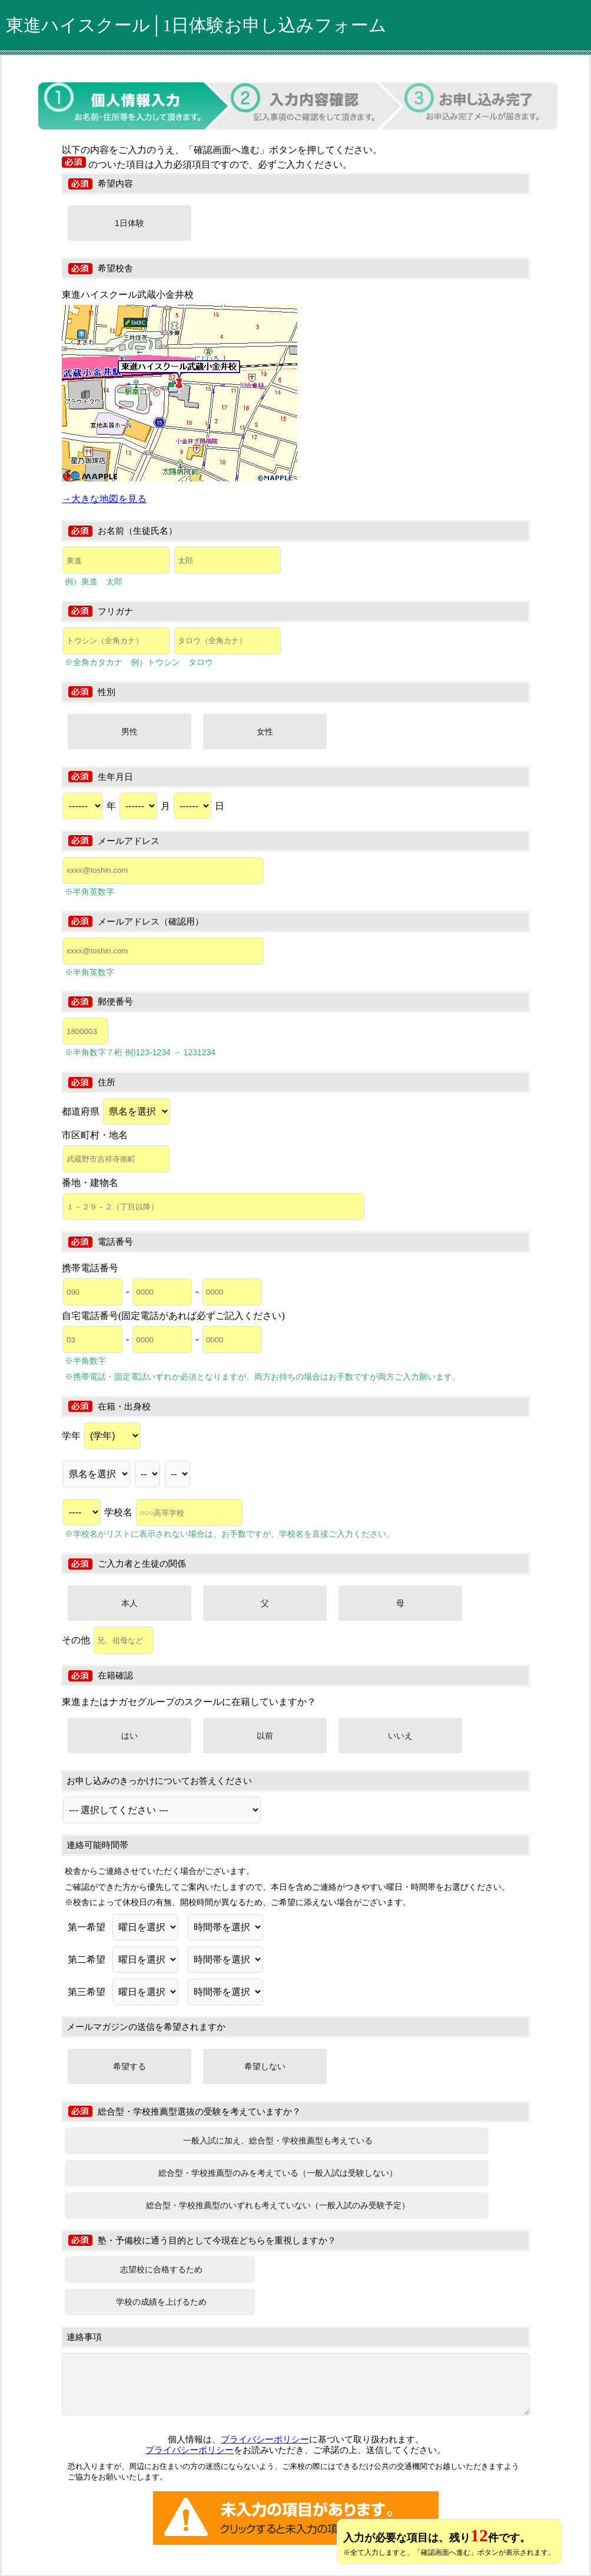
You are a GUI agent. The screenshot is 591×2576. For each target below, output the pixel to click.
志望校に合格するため (161, 2269)
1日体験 (129, 223)
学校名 (173, 1512)
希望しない (264, 2066)
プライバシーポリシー (265, 2439)
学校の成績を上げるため (161, 2301)
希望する (129, 2066)
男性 (129, 731)
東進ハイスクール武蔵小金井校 (128, 295)
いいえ (400, 1735)
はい (129, 1735)
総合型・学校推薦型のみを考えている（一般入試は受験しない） (277, 2173)
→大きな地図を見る (104, 499)
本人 (129, 1603)
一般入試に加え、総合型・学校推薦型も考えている (278, 2140)
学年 (101, 1436)
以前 (265, 1735)
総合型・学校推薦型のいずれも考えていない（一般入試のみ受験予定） (278, 2205)
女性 (265, 731)
